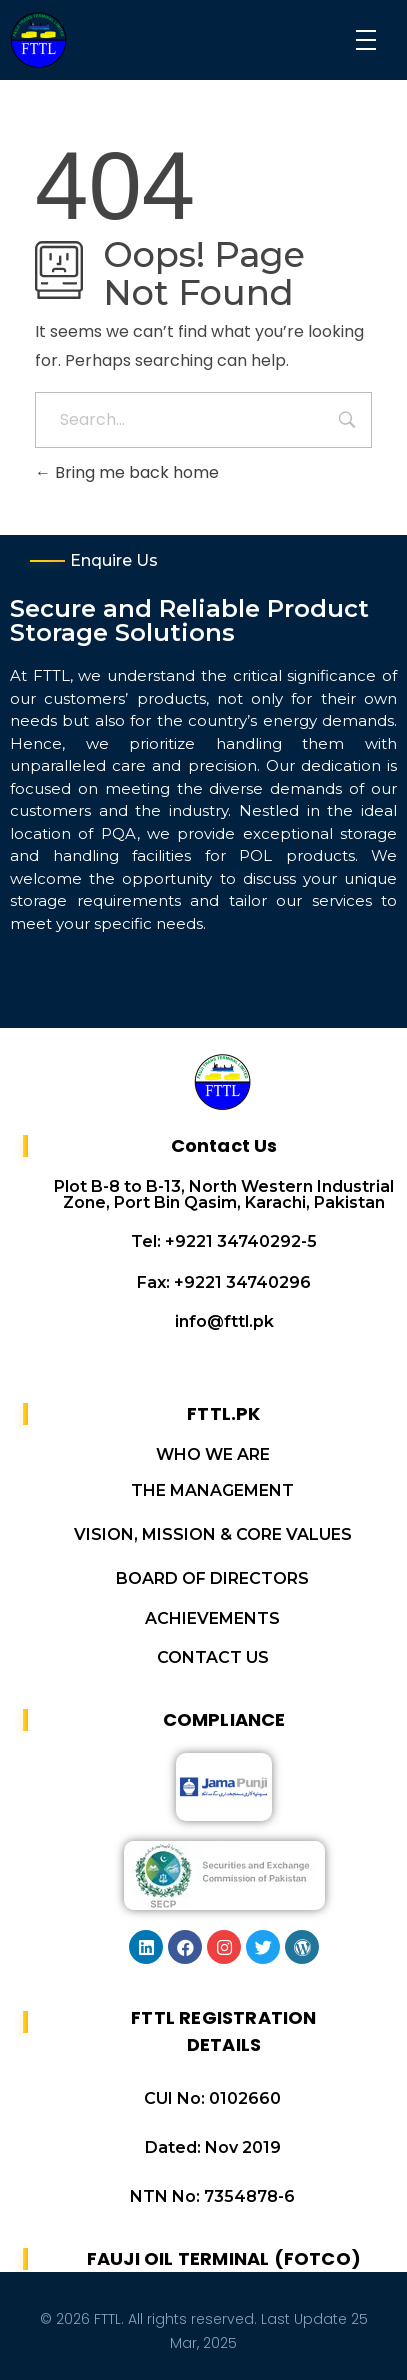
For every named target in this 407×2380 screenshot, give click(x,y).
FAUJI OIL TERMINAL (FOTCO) (224, 2258)
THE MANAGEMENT (212, 1490)
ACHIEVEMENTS (212, 1618)
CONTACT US (213, 1657)
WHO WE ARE (213, 1454)
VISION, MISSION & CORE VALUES (213, 1534)
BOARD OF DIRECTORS (212, 1578)
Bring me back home (127, 472)
